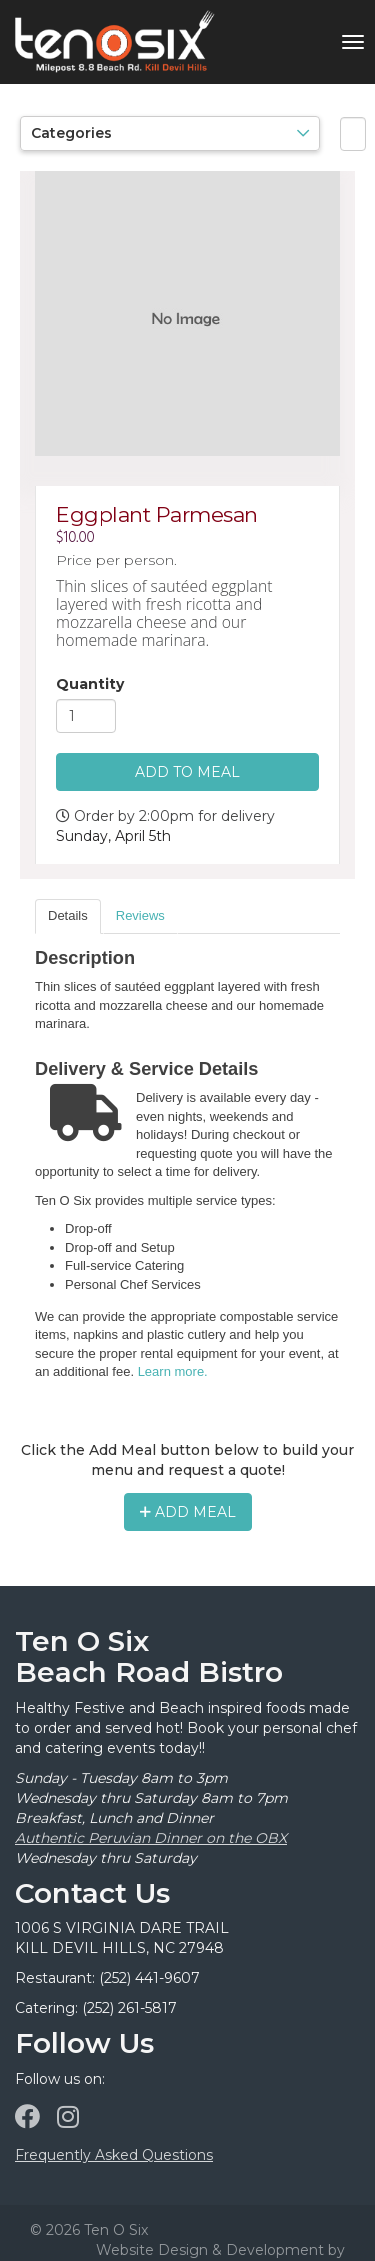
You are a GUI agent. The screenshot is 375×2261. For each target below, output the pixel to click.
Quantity (90, 685)
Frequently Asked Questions (114, 2155)
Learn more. (173, 1371)
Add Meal (188, 1512)
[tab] (68, 916)
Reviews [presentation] (140, 915)
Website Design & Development (210, 2250)
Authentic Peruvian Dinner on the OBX (151, 1838)
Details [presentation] (68, 915)
